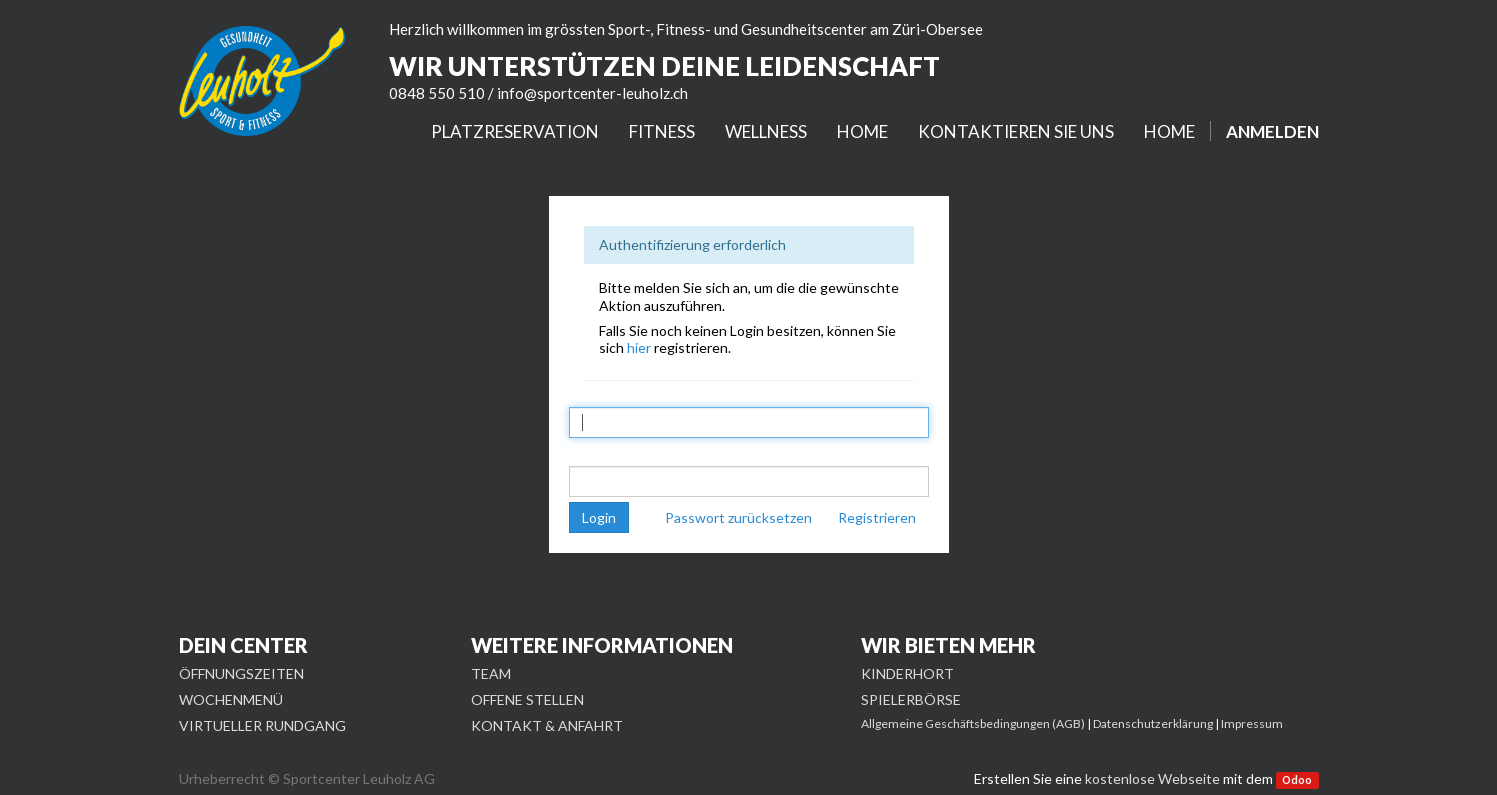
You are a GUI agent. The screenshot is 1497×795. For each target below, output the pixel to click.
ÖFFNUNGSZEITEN (241, 673)
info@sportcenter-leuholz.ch (592, 93)
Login (599, 517)
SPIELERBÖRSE (911, 699)
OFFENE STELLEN (527, 699)
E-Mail (590, 393)
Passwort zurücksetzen (738, 517)
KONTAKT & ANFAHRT (547, 725)
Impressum (1252, 723)
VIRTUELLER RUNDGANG (262, 725)
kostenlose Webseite (1152, 778)
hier (639, 347)
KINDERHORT (907, 673)
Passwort (601, 451)
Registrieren (877, 517)
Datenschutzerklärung (1153, 723)
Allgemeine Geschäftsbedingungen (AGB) (973, 723)
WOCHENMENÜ (231, 699)
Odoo (1297, 780)
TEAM (491, 673)
